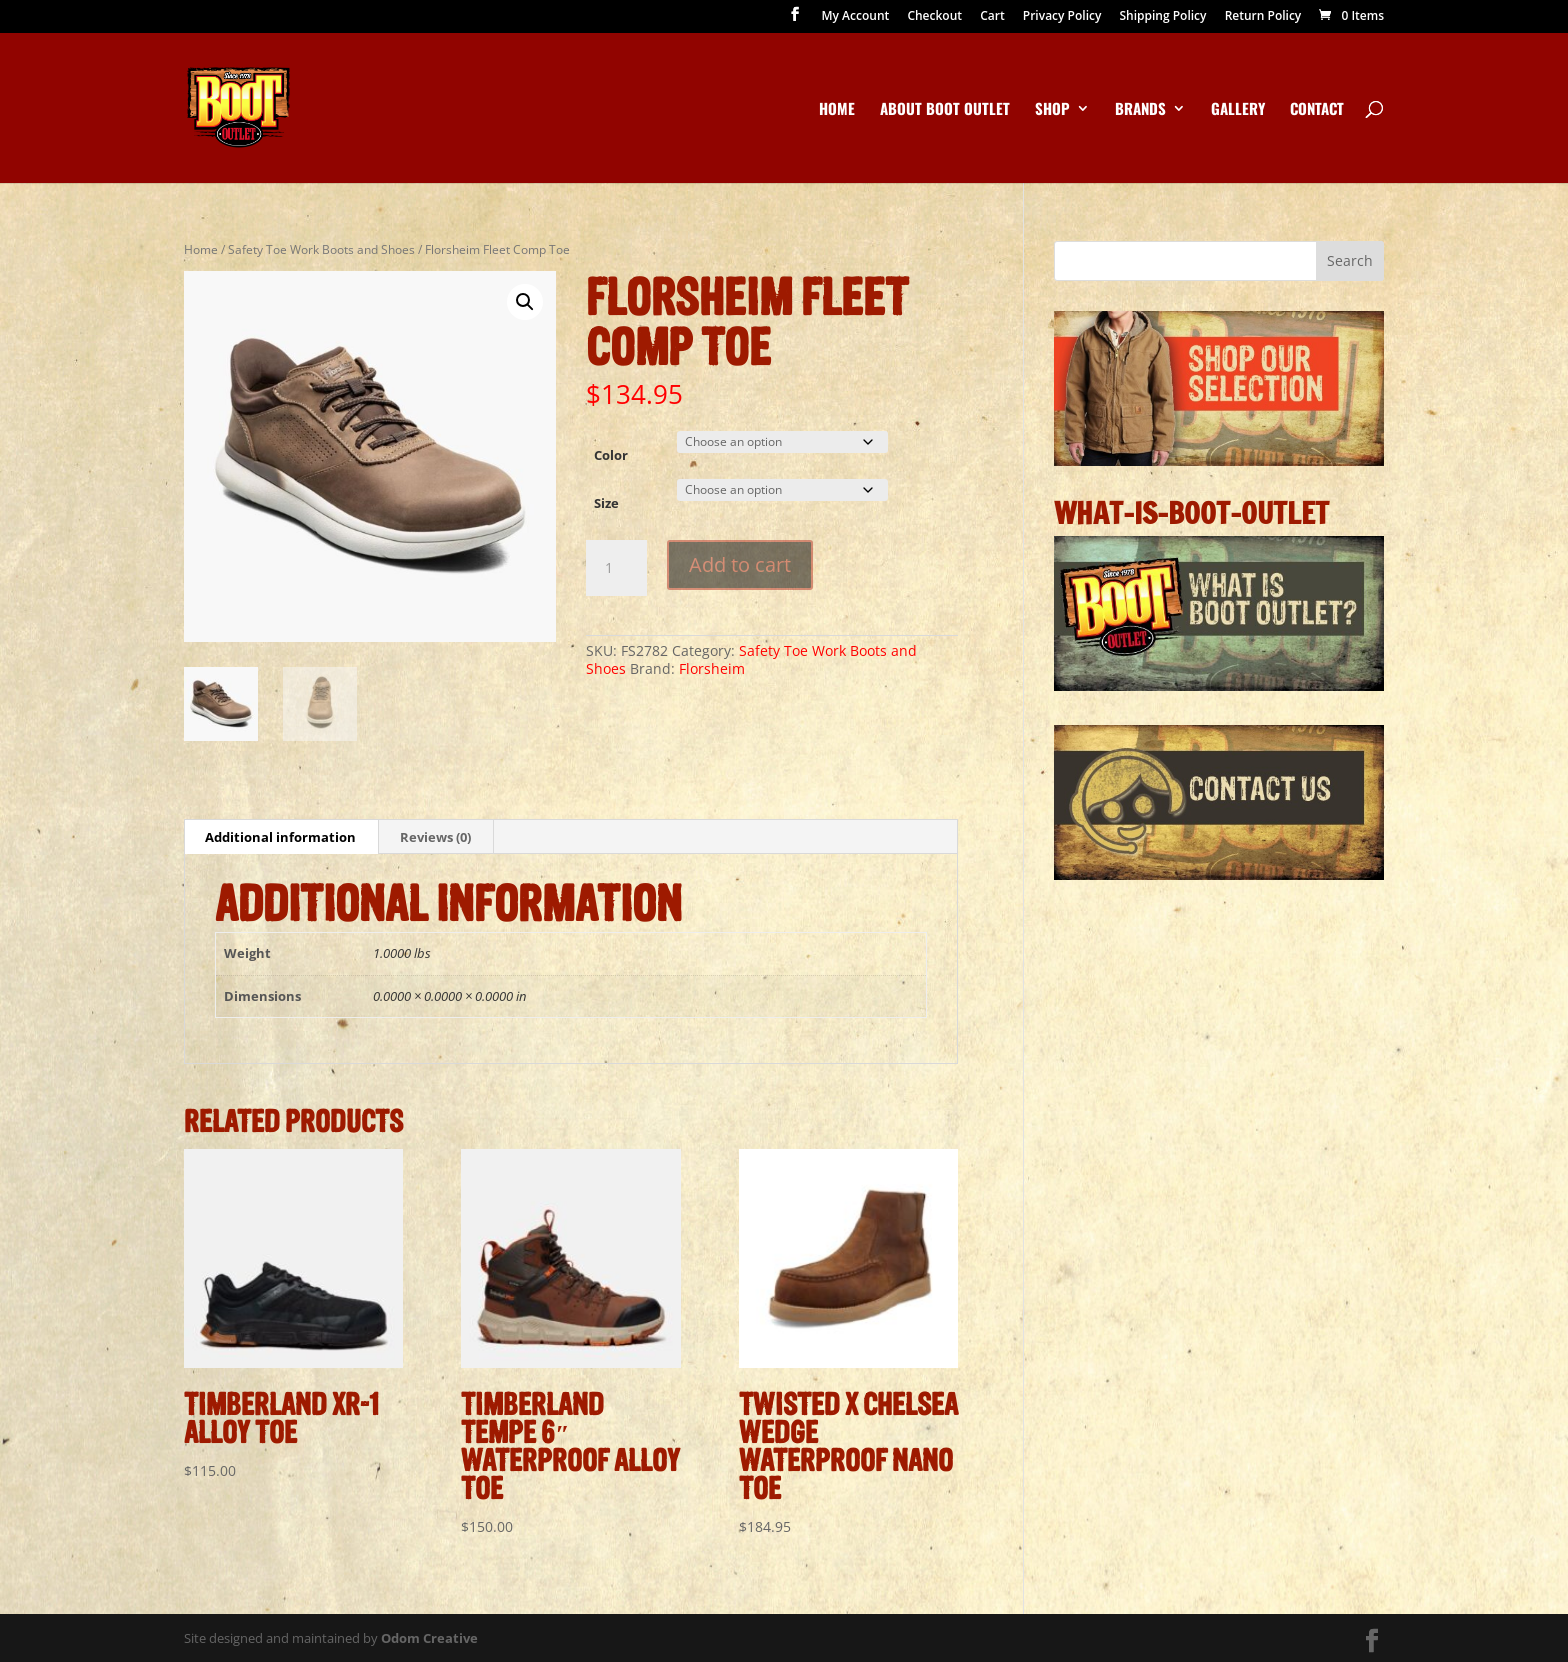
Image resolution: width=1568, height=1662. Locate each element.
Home (837, 110)
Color (611, 455)
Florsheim (712, 668)
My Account (856, 17)
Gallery (1238, 110)
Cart (992, 17)
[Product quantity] (616, 568)
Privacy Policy (1062, 17)
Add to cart (740, 564)
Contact (1317, 110)
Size (606, 503)
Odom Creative (429, 1638)
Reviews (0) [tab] (435, 837)
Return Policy (1263, 17)
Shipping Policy (1162, 17)
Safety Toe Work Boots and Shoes (321, 249)
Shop (1052, 110)
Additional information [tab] (280, 837)
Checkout (934, 17)
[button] (525, 302)
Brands (1140, 110)
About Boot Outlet (945, 110)
